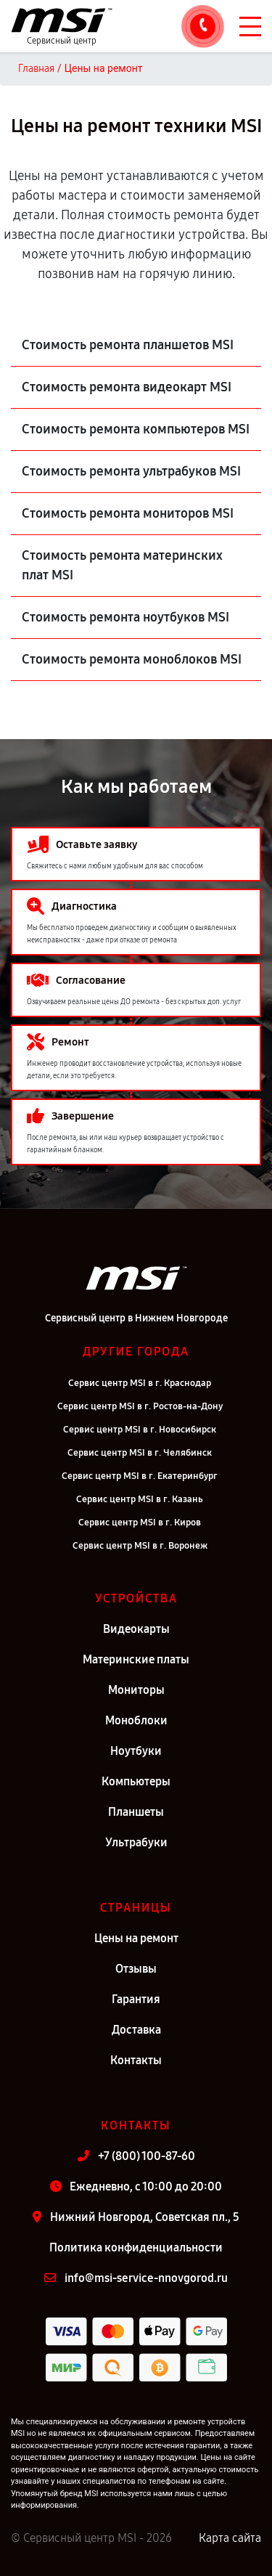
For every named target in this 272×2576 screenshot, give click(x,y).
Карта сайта (230, 2538)
